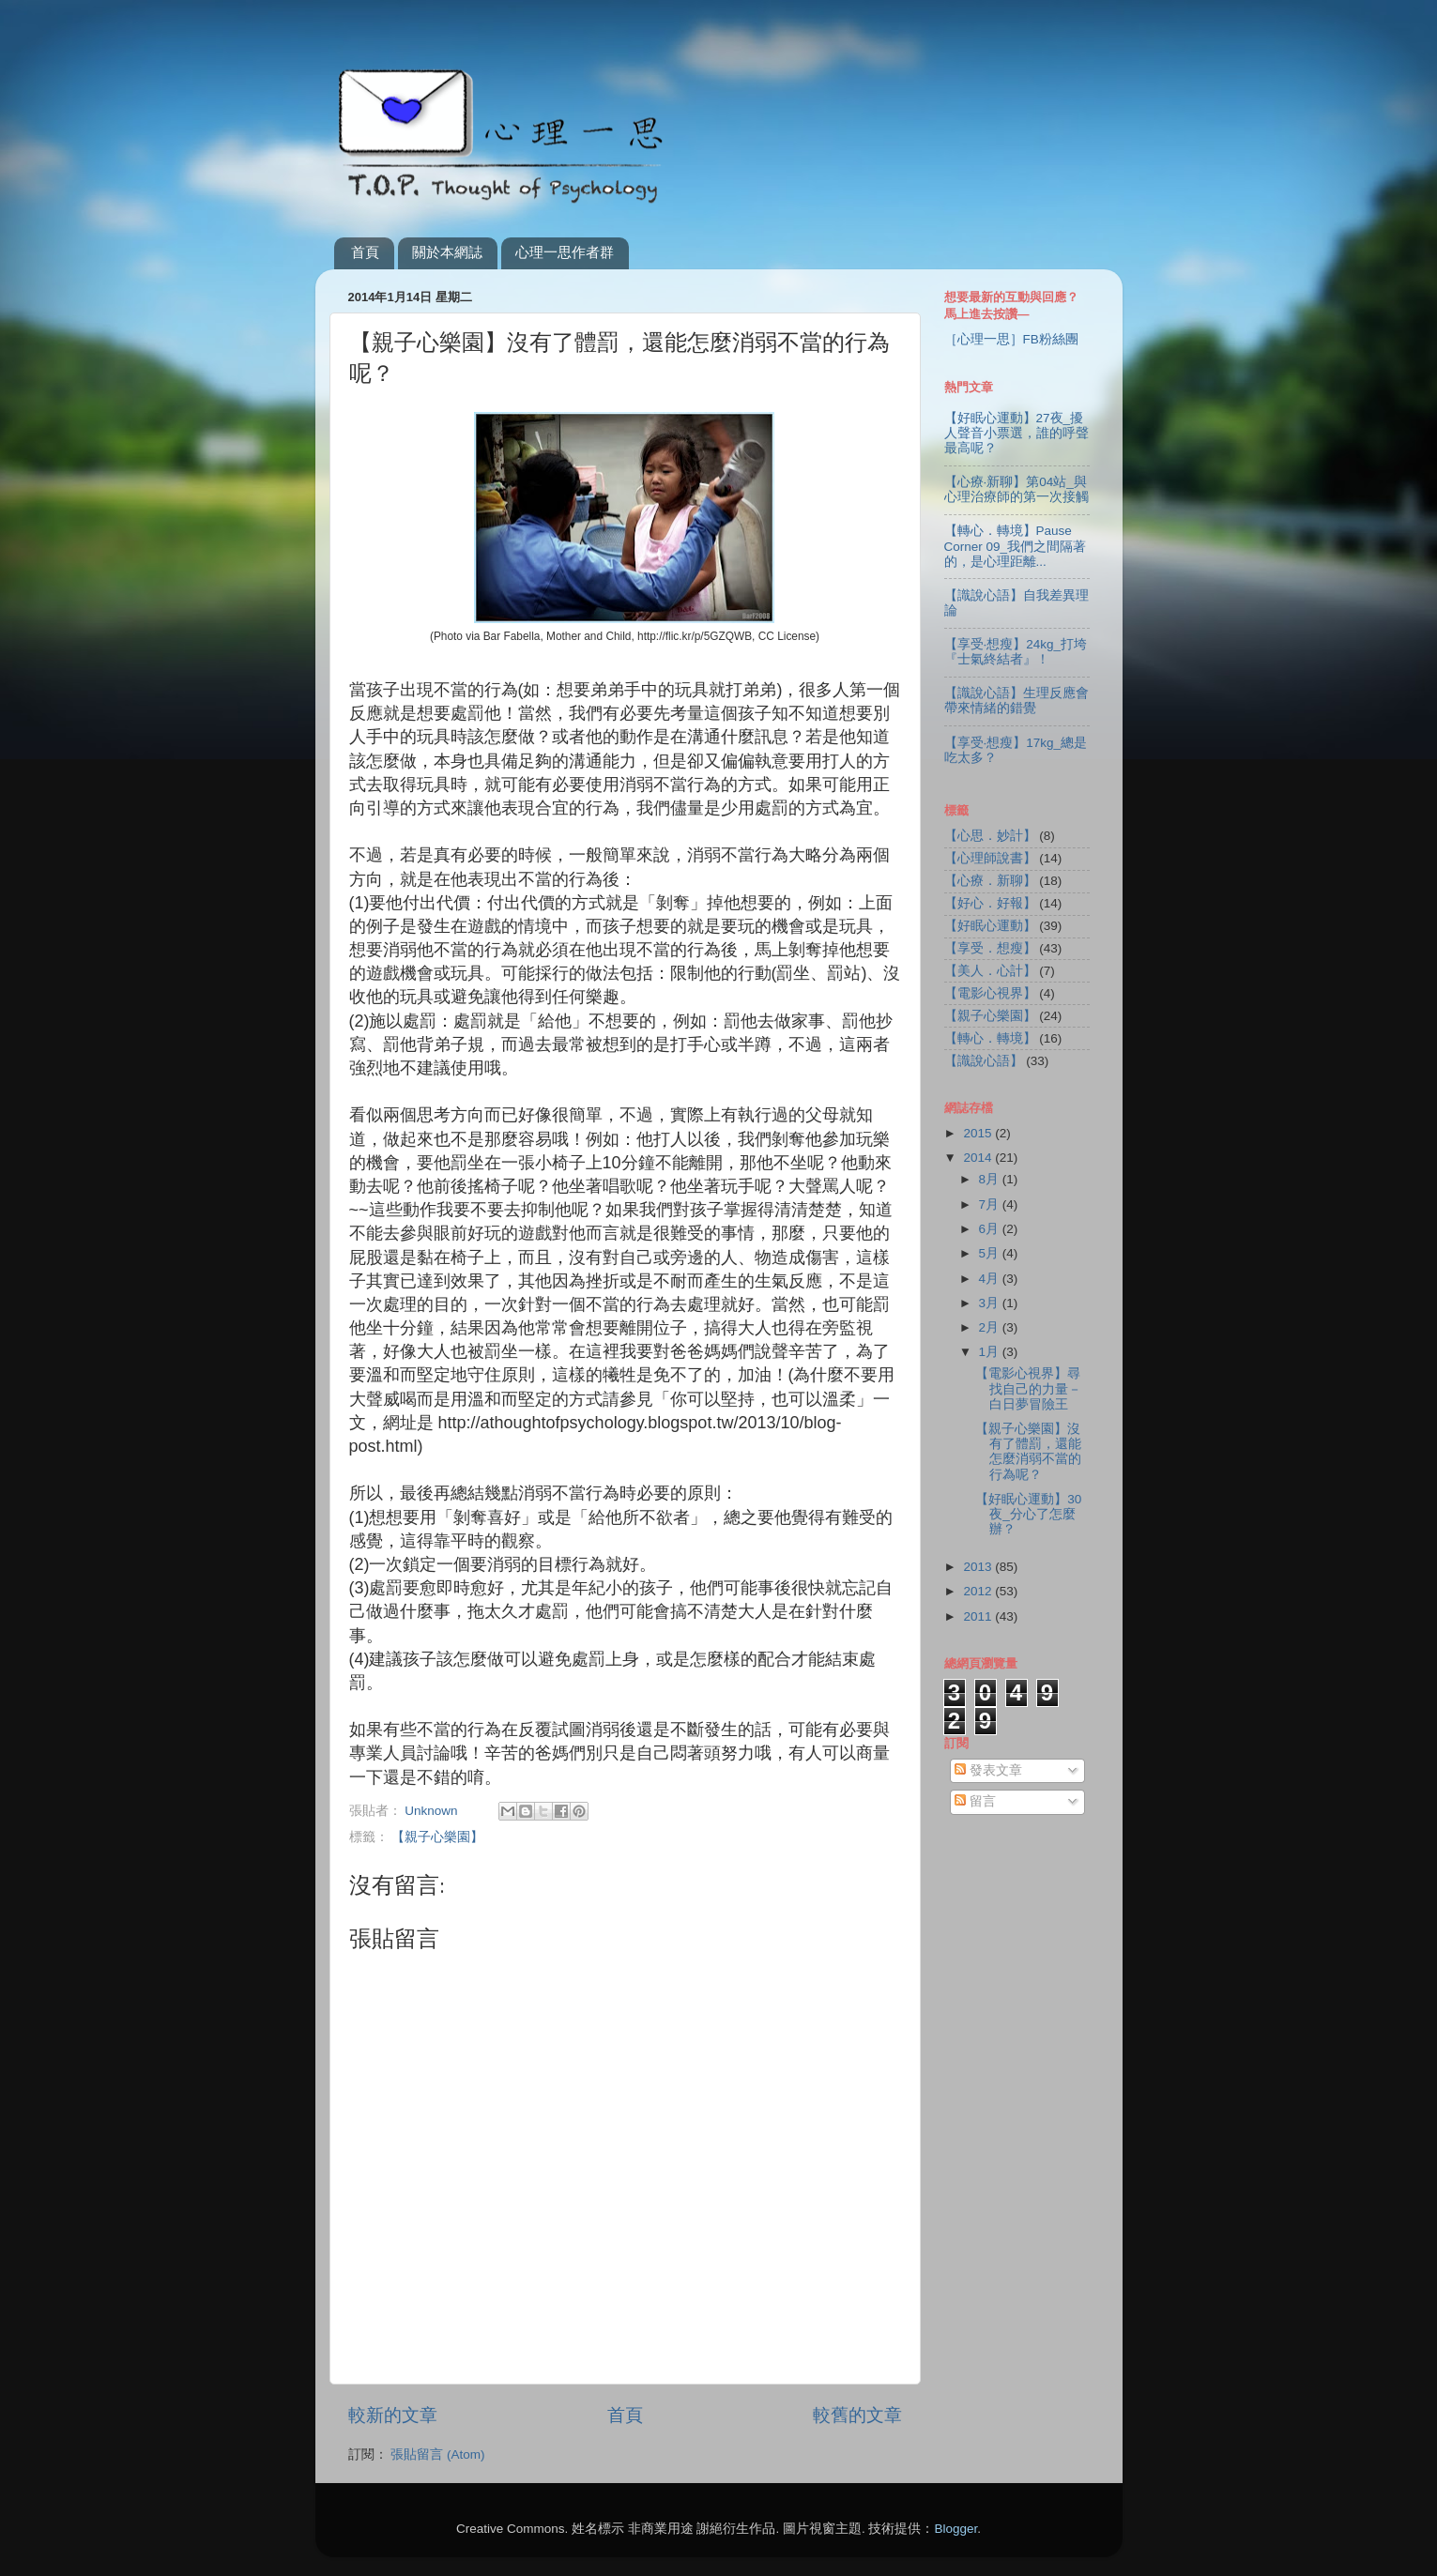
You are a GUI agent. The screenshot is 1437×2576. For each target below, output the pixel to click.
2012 (979, 1591)
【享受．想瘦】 (990, 948)
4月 (990, 1279)
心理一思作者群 (564, 252)
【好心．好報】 (990, 903)
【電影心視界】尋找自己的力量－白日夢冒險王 (1028, 1388)
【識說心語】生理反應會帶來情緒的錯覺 (1016, 700)
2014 (979, 1158)
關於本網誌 (447, 252)
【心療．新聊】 (990, 881)
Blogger (955, 2529)
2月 (990, 1327)
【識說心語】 (983, 1061)
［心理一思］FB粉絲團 (1011, 339)
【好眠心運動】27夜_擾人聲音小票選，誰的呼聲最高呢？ (1016, 433)
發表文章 (988, 1770)
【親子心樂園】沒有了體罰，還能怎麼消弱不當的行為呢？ (1028, 1452)
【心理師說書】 (990, 858)
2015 (979, 1133)
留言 (975, 1801)
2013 (979, 1567)
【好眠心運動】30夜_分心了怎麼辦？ (1028, 1514)
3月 (990, 1303)
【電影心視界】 (990, 993)
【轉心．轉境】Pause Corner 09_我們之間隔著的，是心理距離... (1015, 546)
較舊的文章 (857, 2415)
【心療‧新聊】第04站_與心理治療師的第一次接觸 (1016, 489)
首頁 (365, 252)
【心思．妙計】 (990, 836)
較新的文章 (392, 2415)
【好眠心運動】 (990, 926)
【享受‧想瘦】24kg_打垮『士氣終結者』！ (1016, 651)
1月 (990, 1352)
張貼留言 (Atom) (437, 2454)
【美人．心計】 (990, 971)
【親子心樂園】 (437, 1837)
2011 (979, 1616)
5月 (990, 1253)
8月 (990, 1179)
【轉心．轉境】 (990, 1038)
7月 (990, 1204)
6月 (990, 1229)
